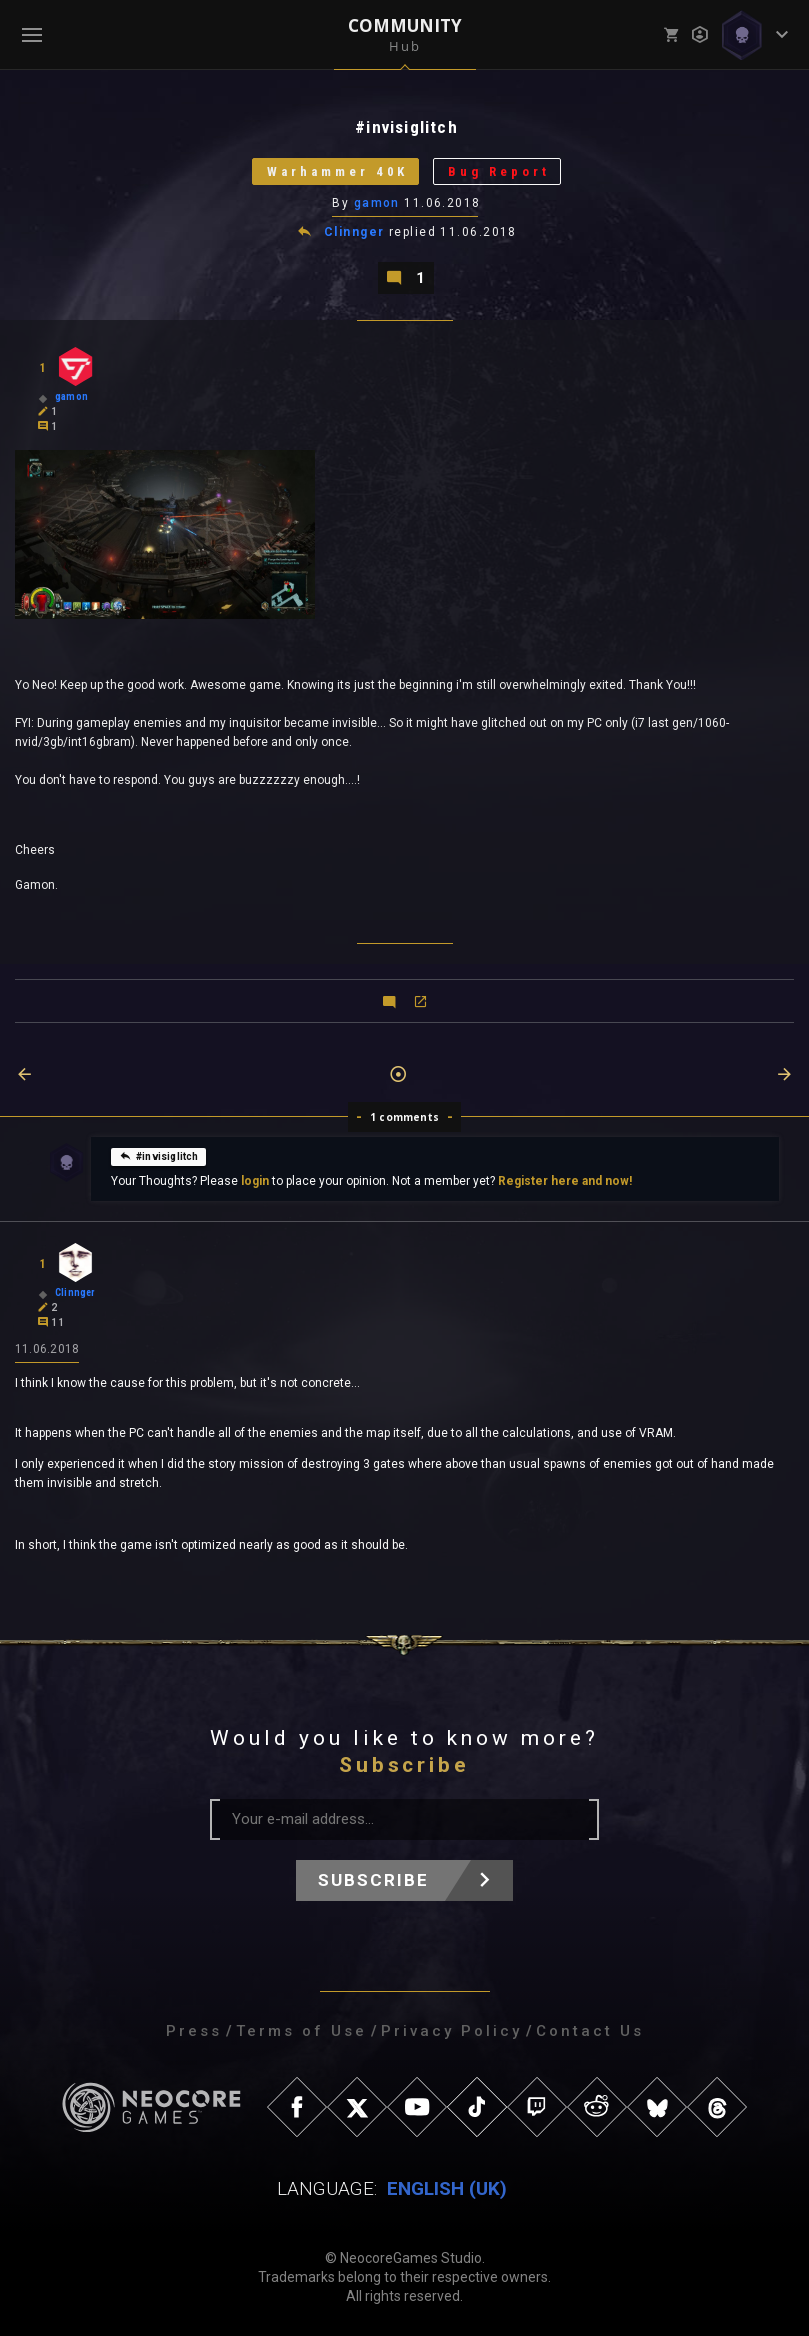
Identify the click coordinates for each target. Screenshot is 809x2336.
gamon (377, 203)
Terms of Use (301, 2031)
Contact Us (590, 2031)
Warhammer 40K (337, 171)
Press (194, 2031)
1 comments (404, 1117)
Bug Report (499, 171)
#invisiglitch (158, 1155)
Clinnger (354, 232)
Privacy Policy (451, 2031)
